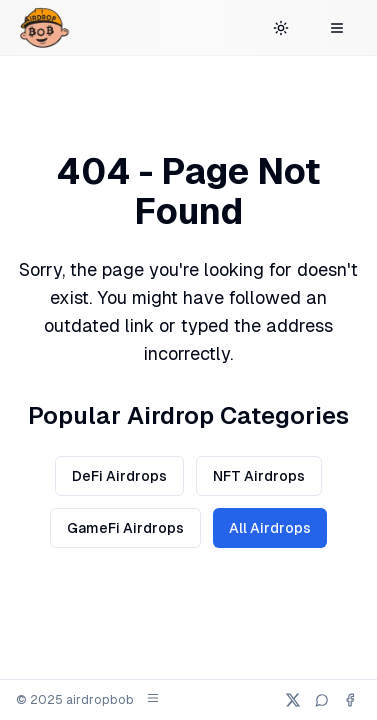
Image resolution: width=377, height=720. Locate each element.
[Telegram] (322, 700)
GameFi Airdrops (125, 528)
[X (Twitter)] (293, 700)
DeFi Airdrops (119, 476)
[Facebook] (350, 700)
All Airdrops (270, 528)
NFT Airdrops (259, 476)
